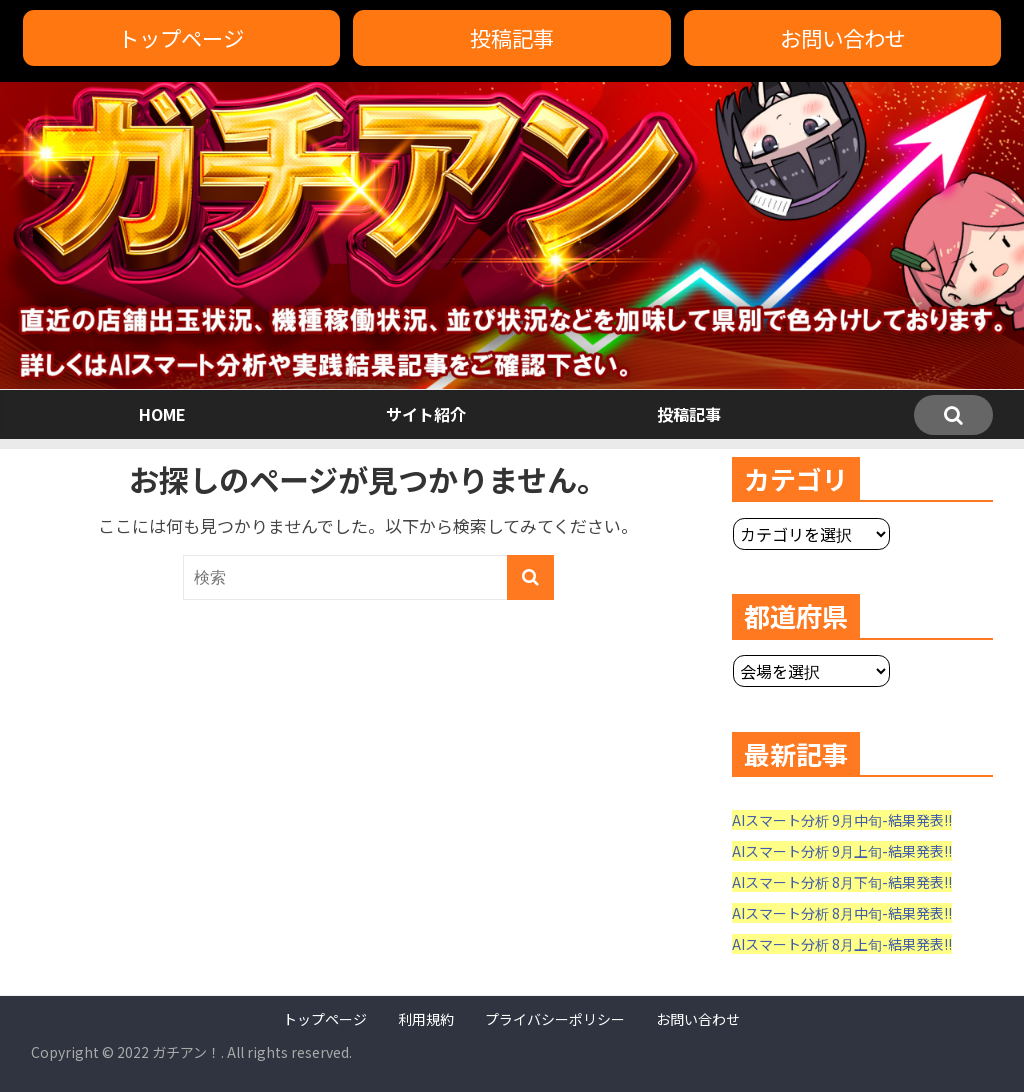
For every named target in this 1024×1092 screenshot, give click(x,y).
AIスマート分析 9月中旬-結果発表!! (842, 820)
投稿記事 (512, 38)
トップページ (181, 38)
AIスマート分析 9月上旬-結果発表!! (842, 851)
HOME (162, 414)
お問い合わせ (843, 38)
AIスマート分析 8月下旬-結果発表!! (842, 882)
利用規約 (426, 1019)
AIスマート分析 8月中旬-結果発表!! (842, 913)
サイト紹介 (426, 414)
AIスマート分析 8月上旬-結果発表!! (842, 944)
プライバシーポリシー (555, 1019)
